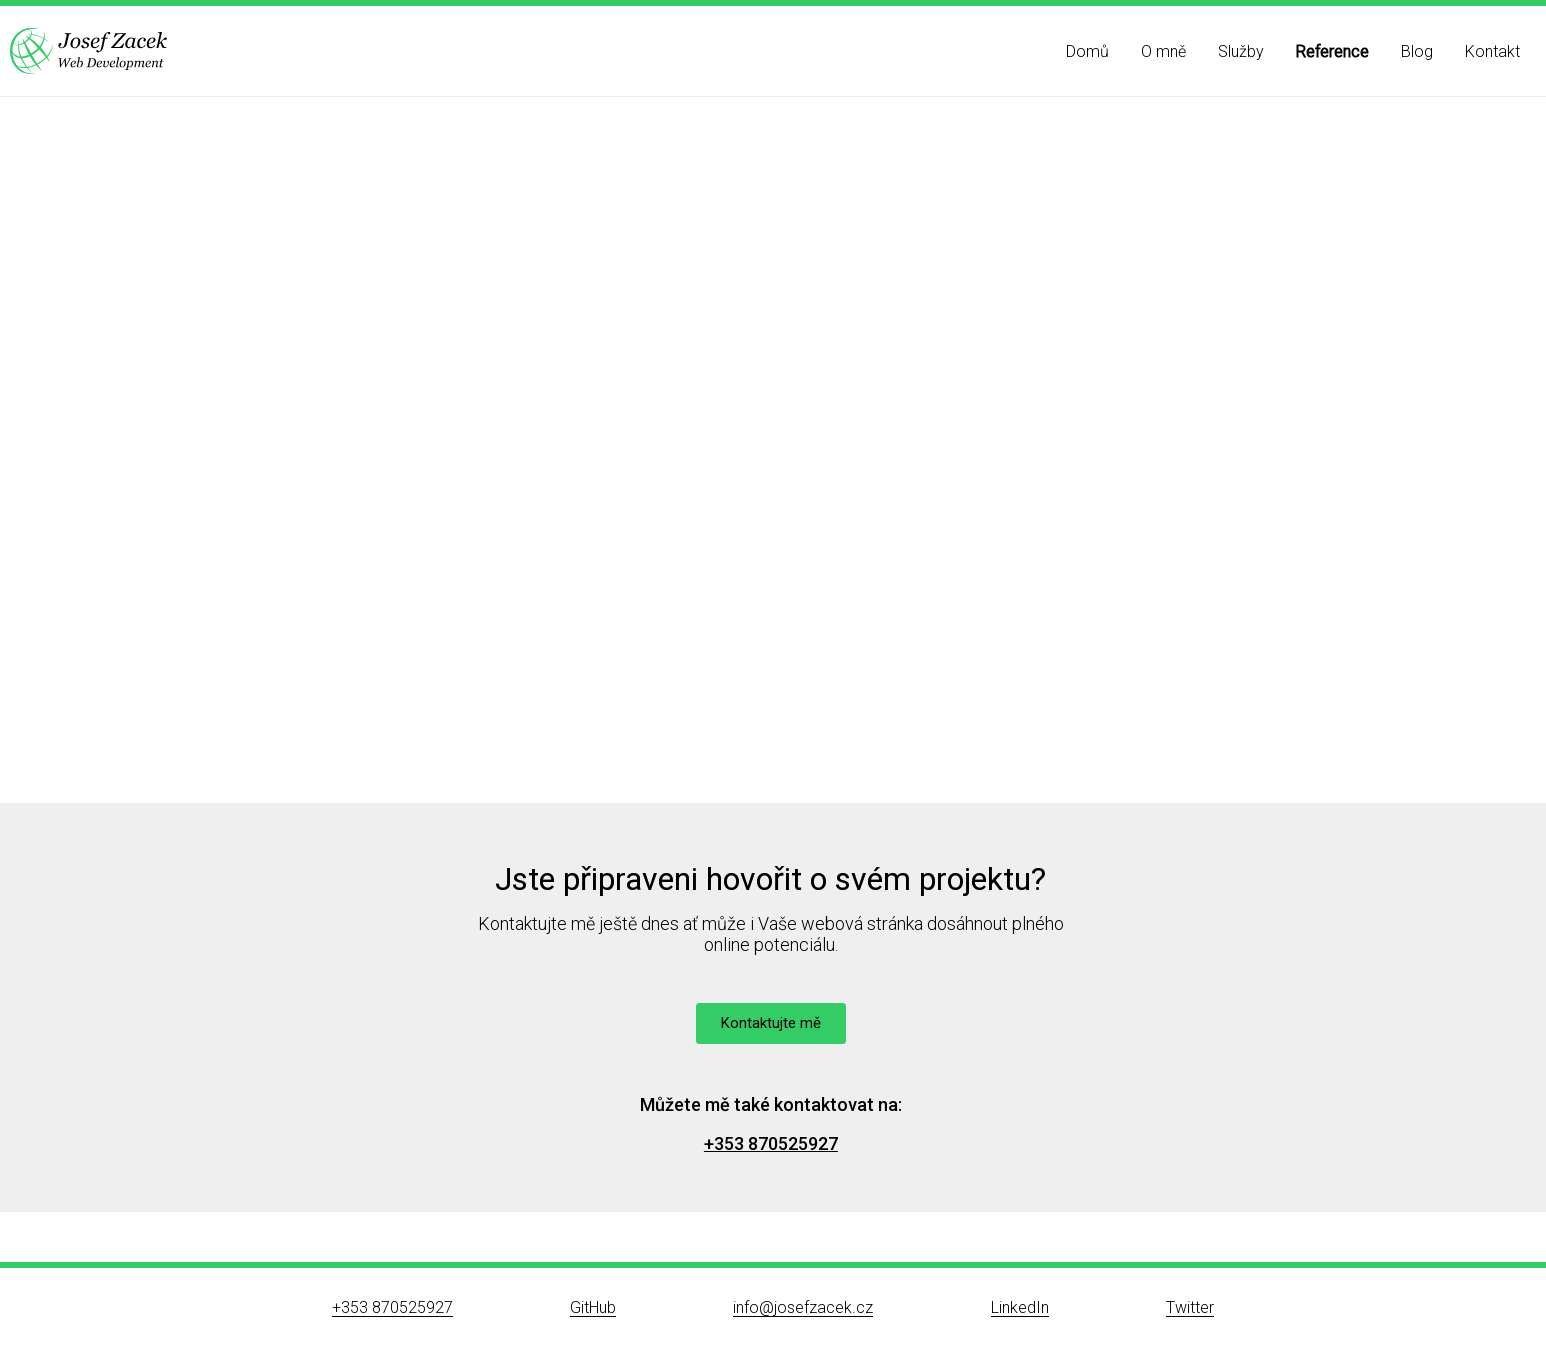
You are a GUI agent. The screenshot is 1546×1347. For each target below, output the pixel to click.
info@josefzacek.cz (803, 1307)
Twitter (1190, 1307)
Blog (1417, 51)
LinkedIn (1020, 1307)
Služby (1241, 51)
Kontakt (1492, 51)
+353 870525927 (771, 1143)
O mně (1163, 51)
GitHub (593, 1307)
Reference (1332, 51)
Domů (1087, 51)
